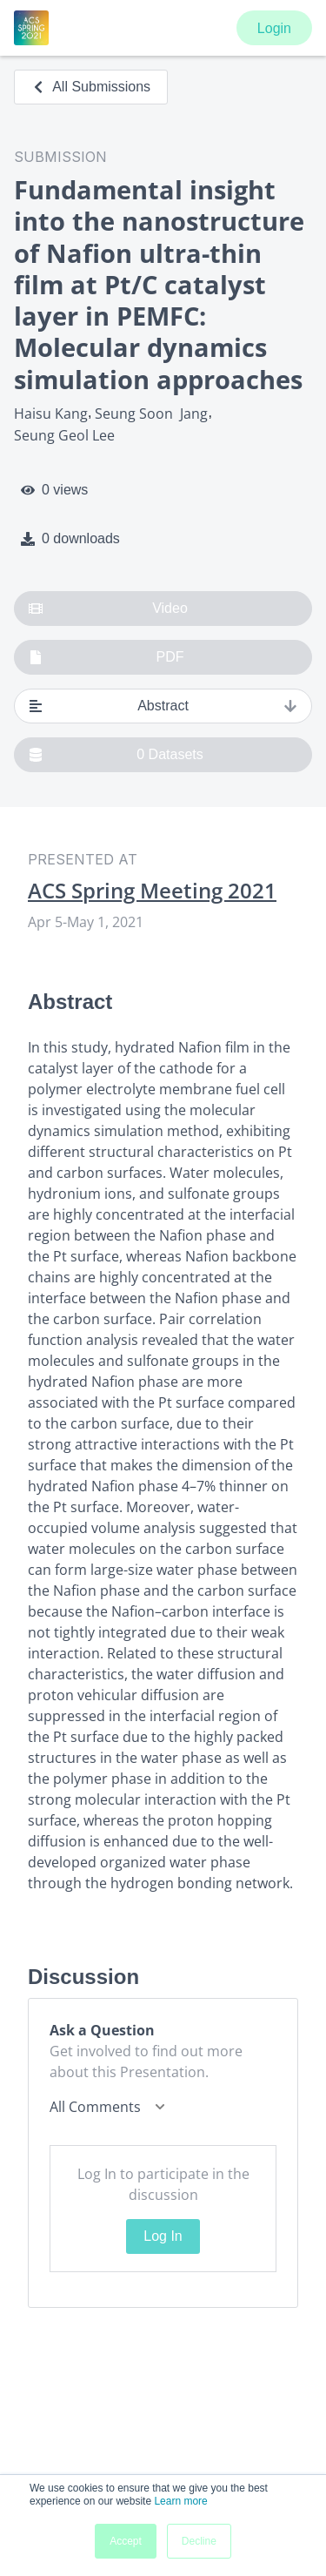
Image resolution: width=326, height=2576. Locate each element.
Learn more (180, 2501)
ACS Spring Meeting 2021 (152, 891)
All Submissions (90, 86)
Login (274, 28)
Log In (162, 2236)
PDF (106, 657)
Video (108, 608)
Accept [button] (126, 2541)
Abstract (163, 706)
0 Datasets (116, 754)
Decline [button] (199, 2541)
